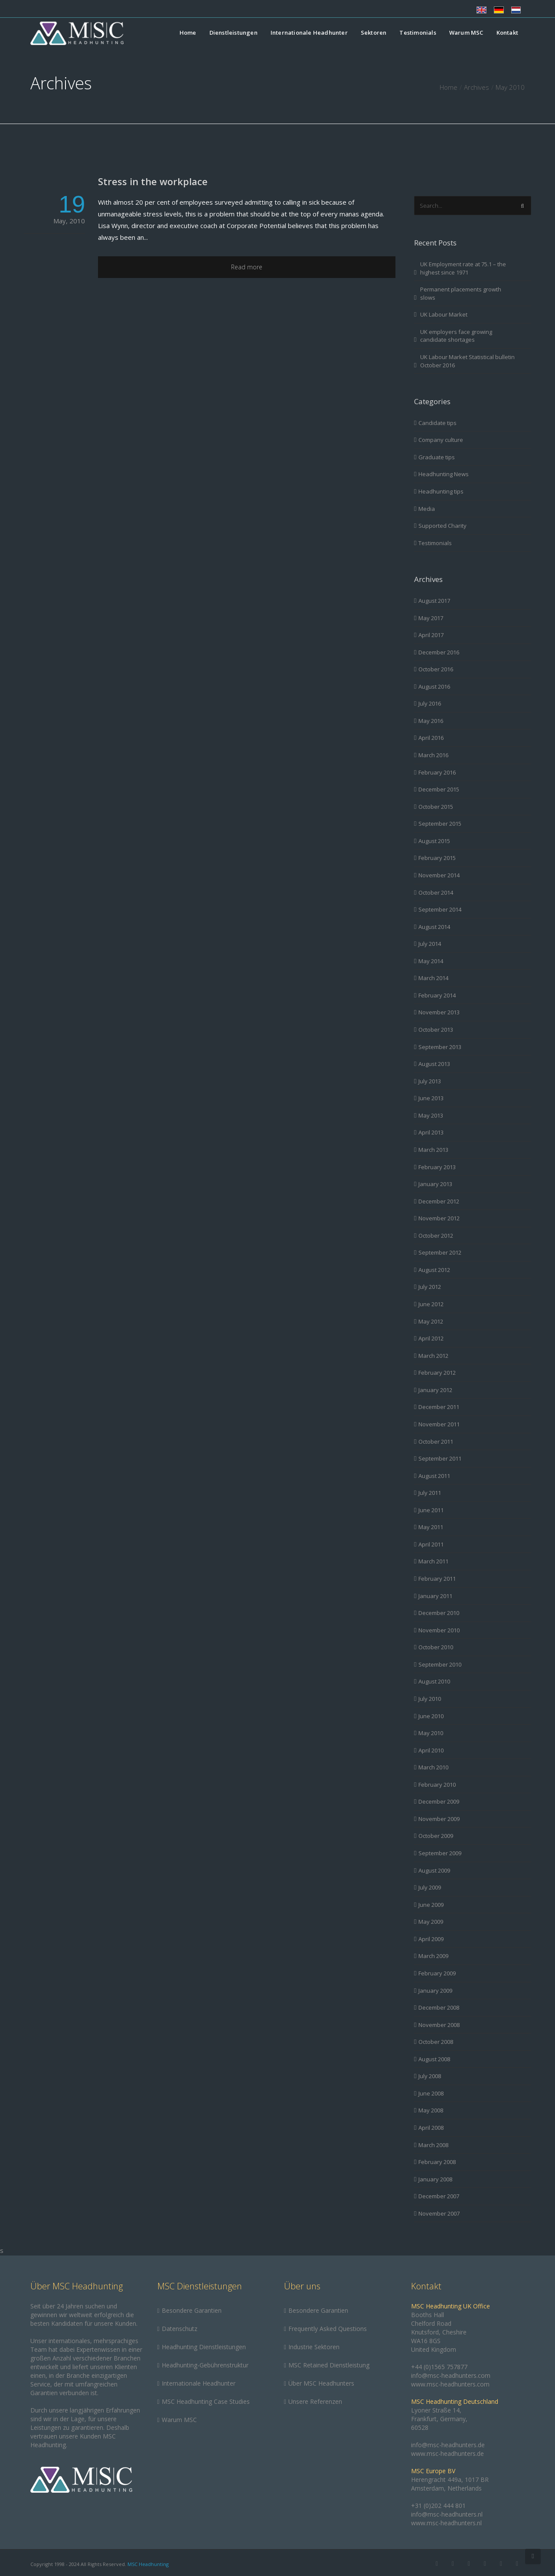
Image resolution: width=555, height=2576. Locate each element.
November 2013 (439, 1012)
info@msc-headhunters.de (448, 2445)
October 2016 (435, 669)
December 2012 (438, 1201)
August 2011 (434, 1476)
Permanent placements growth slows (460, 293)
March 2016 (433, 755)
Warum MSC (466, 33)
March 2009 (433, 1956)
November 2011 (439, 1424)
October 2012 (435, 1235)
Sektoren (374, 33)
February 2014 (437, 995)
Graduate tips (436, 457)
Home (188, 33)
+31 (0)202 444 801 (438, 2505)
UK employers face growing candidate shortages (456, 336)
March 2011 (433, 1561)
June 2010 (431, 1716)
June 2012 (431, 1304)
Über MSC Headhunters (321, 2383)
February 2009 (437, 1973)
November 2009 (439, 1819)
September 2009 (439, 1853)
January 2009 (435, 1990)
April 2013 (431, 1132)
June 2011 (431, 1510)
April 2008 (431, 2127)
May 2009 (430, 1921)
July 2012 (429, 1287)
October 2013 (435, 1029)
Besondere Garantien (192, 2310)
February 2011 (437, 1578)
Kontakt (507, 33)
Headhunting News (443, 474)
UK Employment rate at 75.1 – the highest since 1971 (463, 268)
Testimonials (417, 33)
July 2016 (429, 703)
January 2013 (435, 1184)
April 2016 (431, 738)
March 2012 (433, 1356)
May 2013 (430, 1115)
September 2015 (439, 823)
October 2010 (435, 1647)
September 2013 (439, 1047)
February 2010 (437, 1784)
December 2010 (438, 1613)
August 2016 (434, 686)
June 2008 (431, 2093)
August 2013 (434, 1064)
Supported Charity (442, 526)
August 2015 (434, 841)
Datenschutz (179, 2328)
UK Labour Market (443, 314)
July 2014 (429, 944)
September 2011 (439, 1458)
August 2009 (434, 1870)
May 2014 (430, 961)
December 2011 (438, 1407)
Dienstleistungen (233, 33)
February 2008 (437, 2162)
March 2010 (433, 1767)
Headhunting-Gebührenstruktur (205, 2365)
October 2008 (435, 2042)
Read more (246, 267)
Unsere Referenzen (315, 2401)
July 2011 (429, 1493)
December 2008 (438, 2007)
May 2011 (430, 1527)
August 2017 (434, 601)
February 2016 (437, 772)
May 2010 (430, 1733)
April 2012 (431, 1338)
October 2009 (435, 1836)
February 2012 (437, 1372)
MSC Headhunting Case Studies (206, 2401)
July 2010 (429, 1699)
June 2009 (431, 1905)
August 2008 (434, 2059)
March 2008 (433, 2145)
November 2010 (439, 1630)
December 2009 (438, 1801)
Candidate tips (437, 423)
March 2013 (433, 1150)
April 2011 (431, 1544)
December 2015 (438, 789)
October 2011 (435, 1441)
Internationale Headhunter (309, 33)
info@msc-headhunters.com (450, 2375)
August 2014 (434, 927)
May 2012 (430, 1321)
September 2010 (439, 1664)
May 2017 (430, 618)
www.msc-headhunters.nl (446, 2523)
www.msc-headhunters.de (447, 2453)
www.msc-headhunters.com (450, 2384)
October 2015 (435, 807)
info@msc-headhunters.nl (447, 2514)
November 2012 (439, 1218)
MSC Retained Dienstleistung (328, 2365)
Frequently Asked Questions (327, 2328)
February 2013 (437, 1167)
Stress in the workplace (153, 181)
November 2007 (439, 2213)
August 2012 (434, 1270)
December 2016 (438, 652)
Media (426, 509)
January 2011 (435, 1596)
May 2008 (430, 2110)
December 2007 (438, 2196)
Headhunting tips (441, 491)
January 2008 (435, 2179)
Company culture (440, 440)
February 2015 (437, 858)
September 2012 (439, 1252)
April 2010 (431, 1750)
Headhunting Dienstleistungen (204, 2347)
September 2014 (439, 909)
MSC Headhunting (148, 2564)
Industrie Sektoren (314, 2347)
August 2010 (434, 1681)
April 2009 (431, 1939)
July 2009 (429, 1887)
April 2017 (431, 635)
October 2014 (435, 892)
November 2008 (439, 2025)
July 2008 (429, 2076)
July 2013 (429, 1081)
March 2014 (433, 978)
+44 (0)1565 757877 (439, 2367)
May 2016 (430, 721)
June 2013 (431, 1098)
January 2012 (435, 1390)
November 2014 (439, 875)
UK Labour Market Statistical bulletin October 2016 (467, 361)
